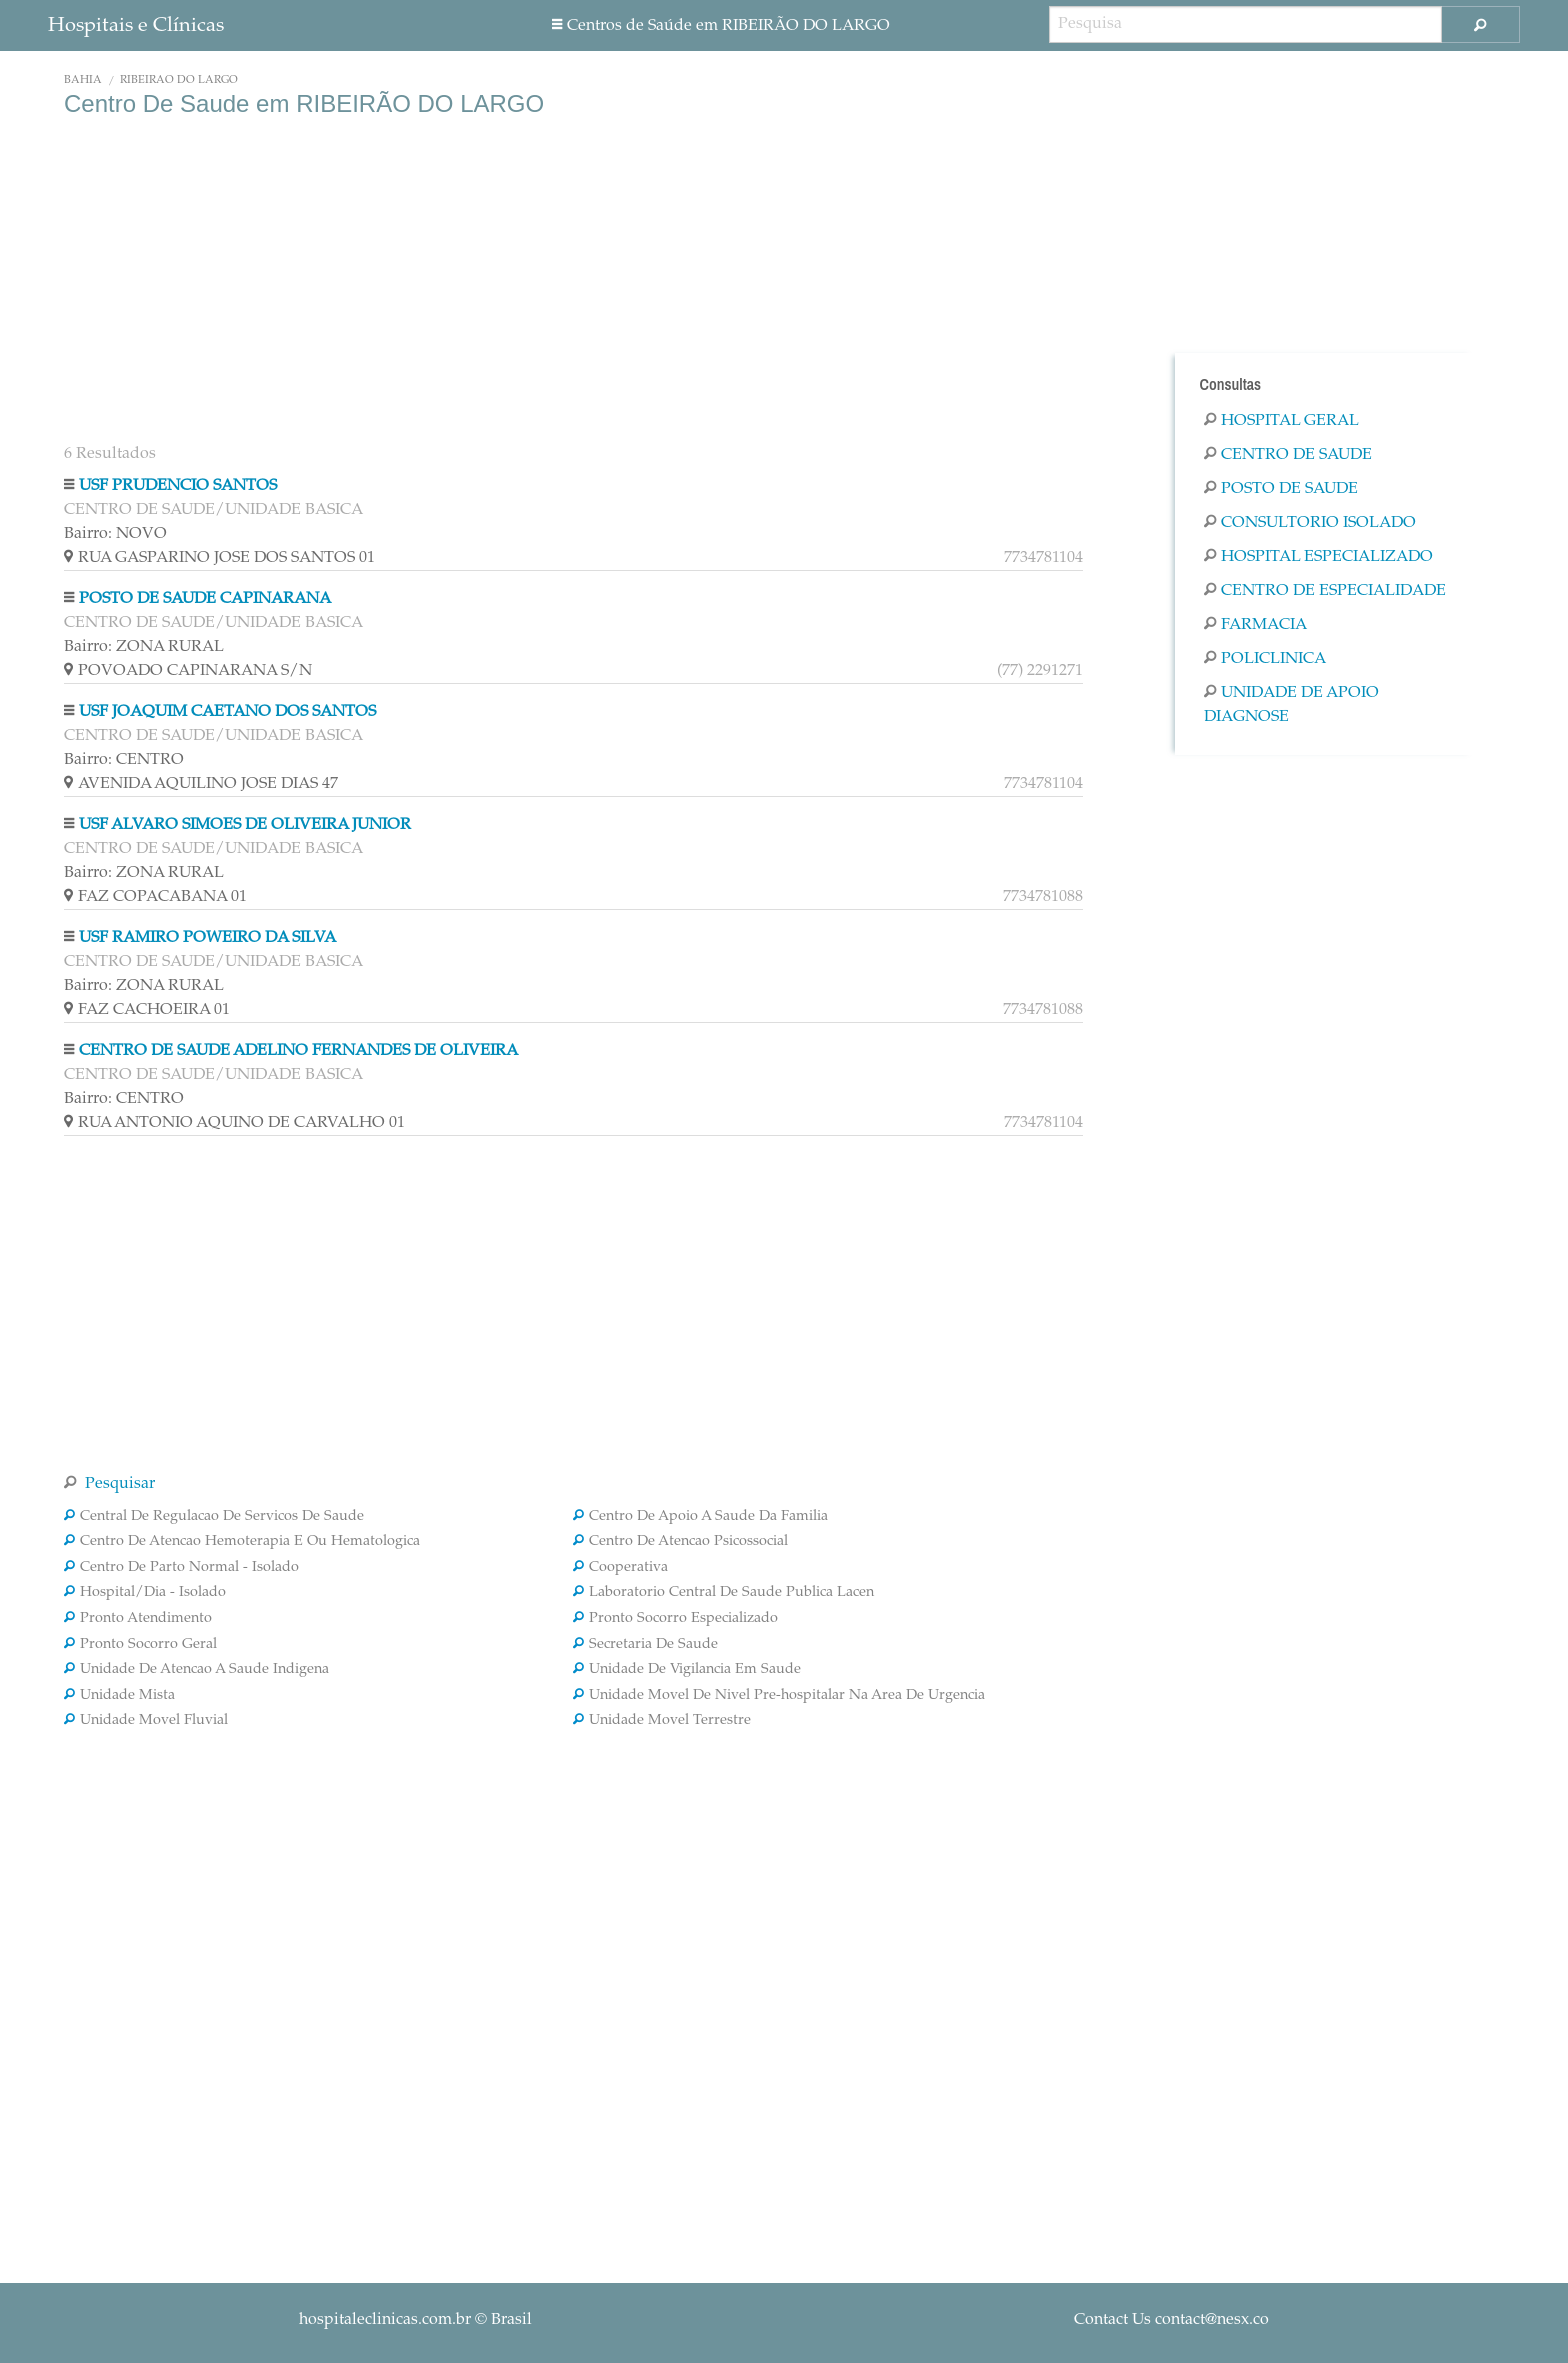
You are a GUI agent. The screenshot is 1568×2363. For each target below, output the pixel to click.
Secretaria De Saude (645, 1645)
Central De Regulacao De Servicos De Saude (214, 1517)
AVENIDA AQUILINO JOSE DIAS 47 (573, 784)
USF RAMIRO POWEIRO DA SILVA (207, 938)
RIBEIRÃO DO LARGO (179, 80)
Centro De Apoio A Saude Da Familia (700, 1517)
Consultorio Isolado (1310, 523)
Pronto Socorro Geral (140, 1645)
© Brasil (415, 2320)
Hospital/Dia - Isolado (145, 1593)
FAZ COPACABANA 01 (573, 897)
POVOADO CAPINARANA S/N (573, 671)
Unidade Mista (119, 1696)
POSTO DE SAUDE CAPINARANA (205, 599)
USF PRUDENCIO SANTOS (178, 486)
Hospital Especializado (1318, 557)
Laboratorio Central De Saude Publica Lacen (723, 1593)
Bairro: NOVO (115, 534)
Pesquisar (109, 1484)
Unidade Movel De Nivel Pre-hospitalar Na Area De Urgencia (779, 1696)
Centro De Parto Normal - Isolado (181, 1568)
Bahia (83, 80)
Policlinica (1265, 659)
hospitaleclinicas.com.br (385, 2320)
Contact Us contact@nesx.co (1171, 2320)
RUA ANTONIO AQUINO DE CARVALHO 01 (573, 1123)
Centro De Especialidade (1325, 591)
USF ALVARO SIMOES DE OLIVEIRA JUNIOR (245, 825)
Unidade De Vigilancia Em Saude (687, 1670)
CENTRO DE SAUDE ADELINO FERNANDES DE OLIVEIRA (298, 1051)
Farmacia (1255, 625)
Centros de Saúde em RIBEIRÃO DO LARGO (721, 26)
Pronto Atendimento (138, 1619)
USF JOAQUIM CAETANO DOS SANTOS (227, 712)
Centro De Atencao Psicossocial (680, 1542)
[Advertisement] (573, 278)
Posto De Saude (1281, 489)
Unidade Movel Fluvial (146, 1721)
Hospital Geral (1281, 421)
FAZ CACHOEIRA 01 (573, 1010)
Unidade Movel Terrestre (662, 1721)
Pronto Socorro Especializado (675, 1619)
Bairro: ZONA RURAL (144, 647)
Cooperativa (620, 1568)
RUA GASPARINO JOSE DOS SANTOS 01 (573, 558)
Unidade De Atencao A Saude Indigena (196, 1670)
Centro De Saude (1288, 455)
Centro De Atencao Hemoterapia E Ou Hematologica (242, 1542)
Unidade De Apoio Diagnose (1291, 705)
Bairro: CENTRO (124, 760)
